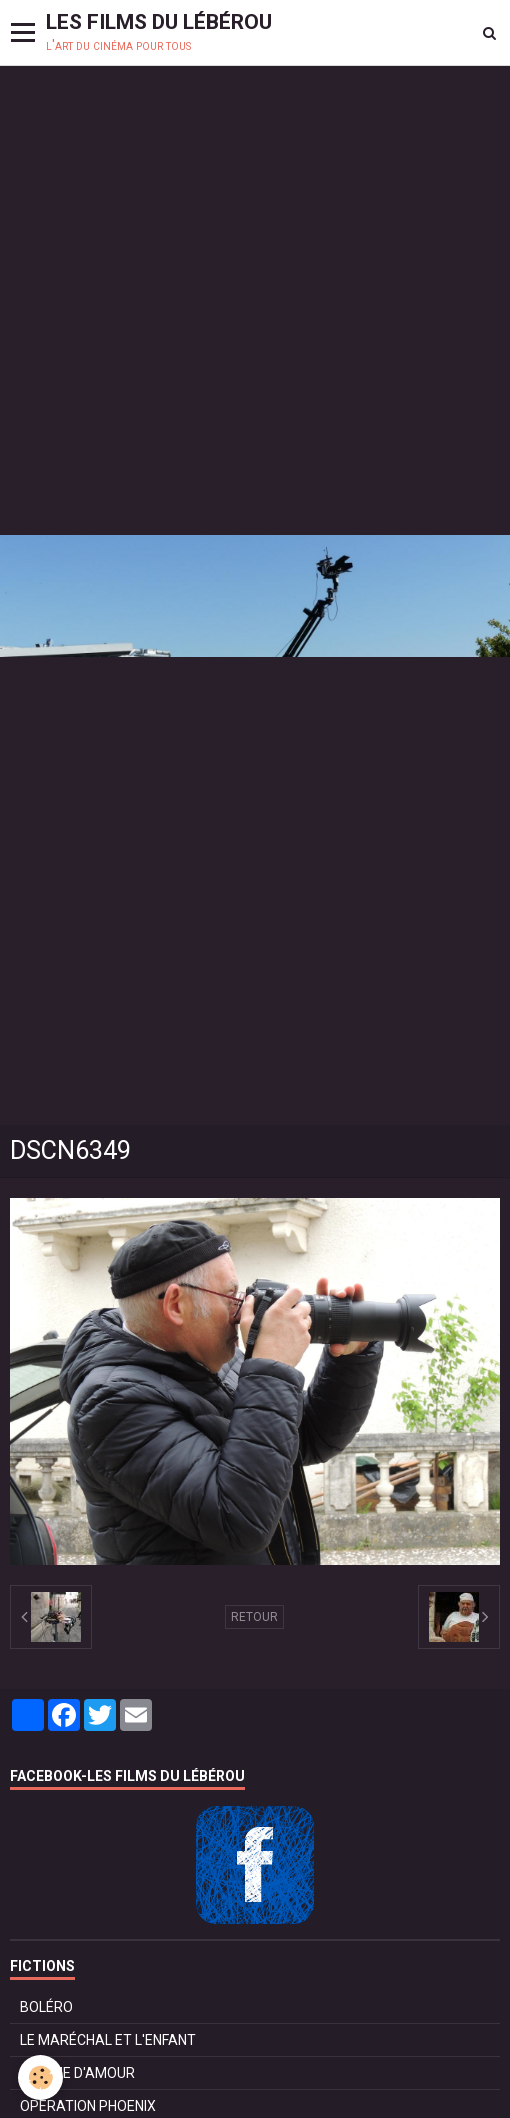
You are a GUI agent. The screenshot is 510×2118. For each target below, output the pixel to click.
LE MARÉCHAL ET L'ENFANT (108, 2040)
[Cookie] (40, 2077)
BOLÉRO (46, 2007)
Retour (254, 1617)
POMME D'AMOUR (77, 2073)
